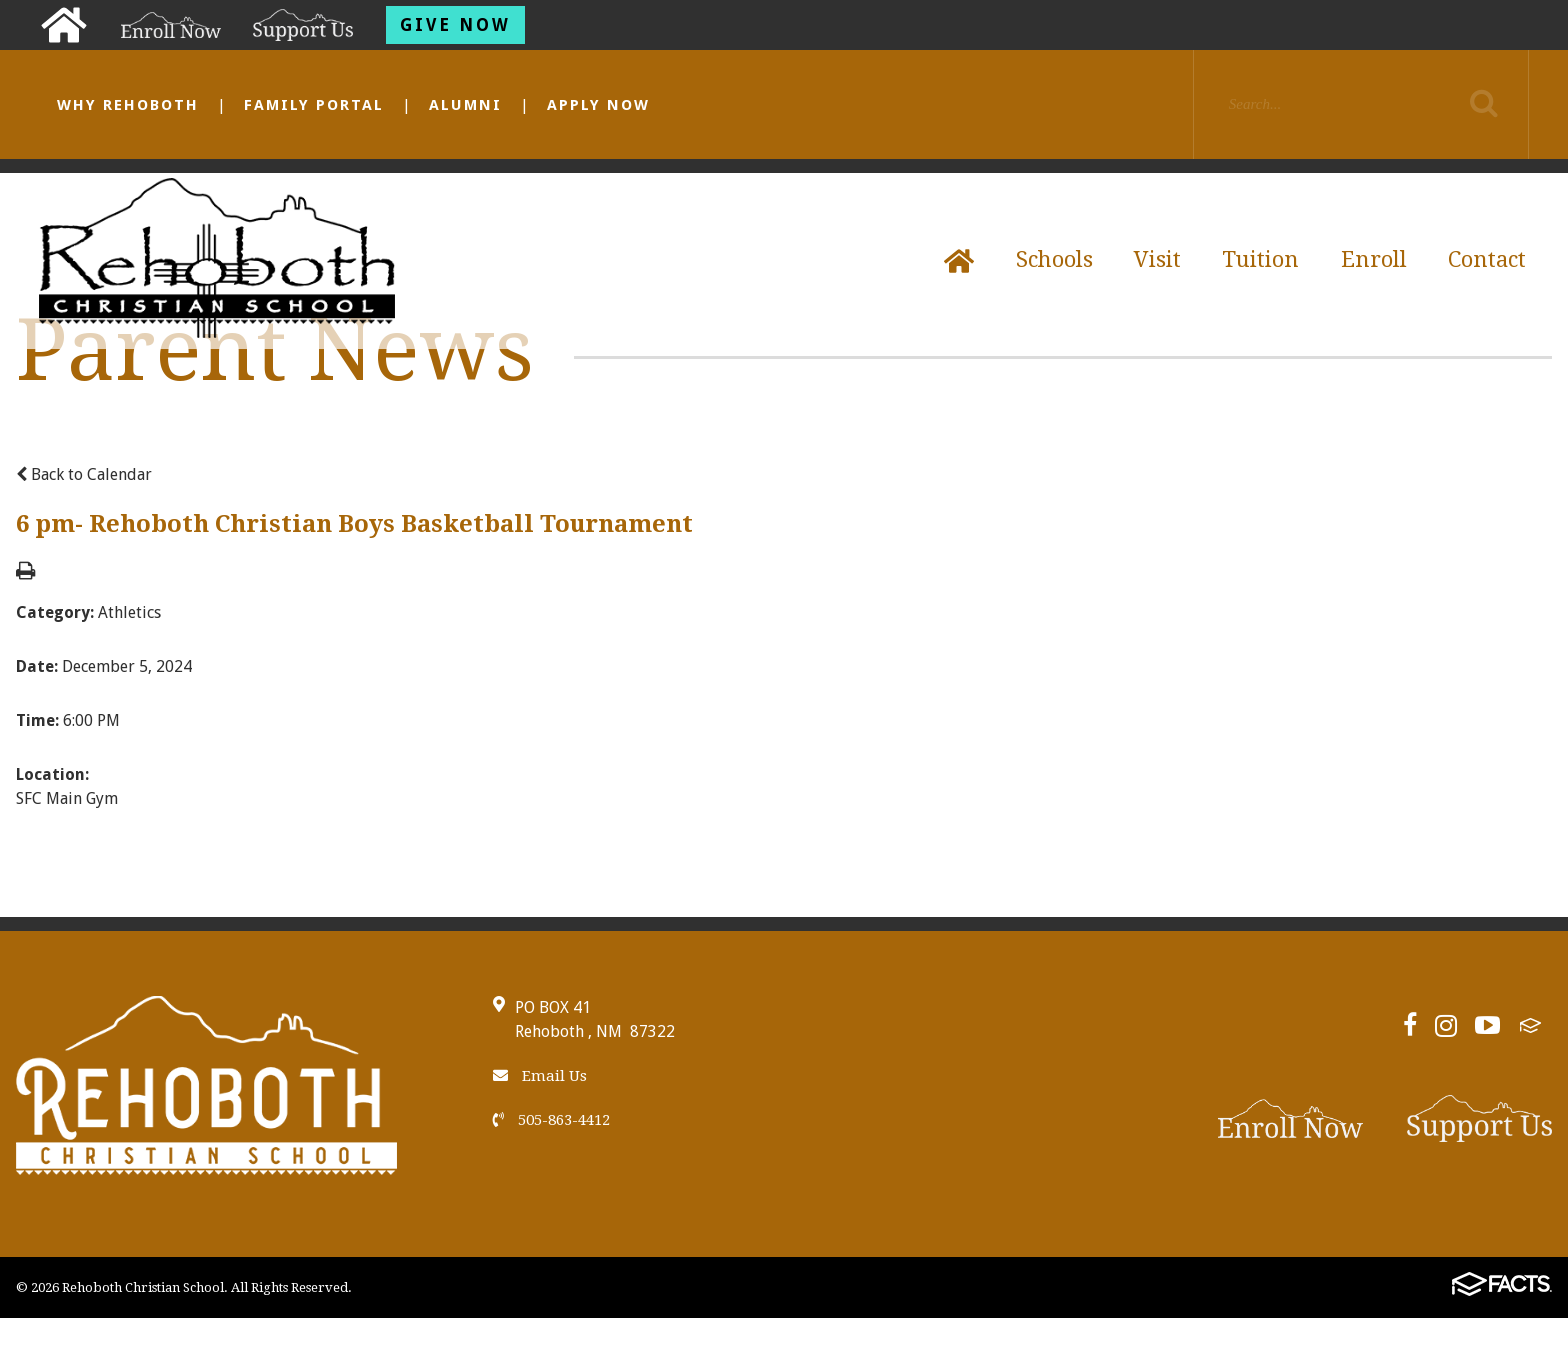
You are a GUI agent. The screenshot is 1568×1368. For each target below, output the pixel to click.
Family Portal (314, 105)
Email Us (540, 1076)
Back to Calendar (84, 474)
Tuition (1260, 259)
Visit (1157, 259)
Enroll (1374, 259)
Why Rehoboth (128, 105)
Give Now (455, 25)
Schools (1054, 259)
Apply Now (598, 105)
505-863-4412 (551, 1120)
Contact (1487, 259)
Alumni (465, 105)
